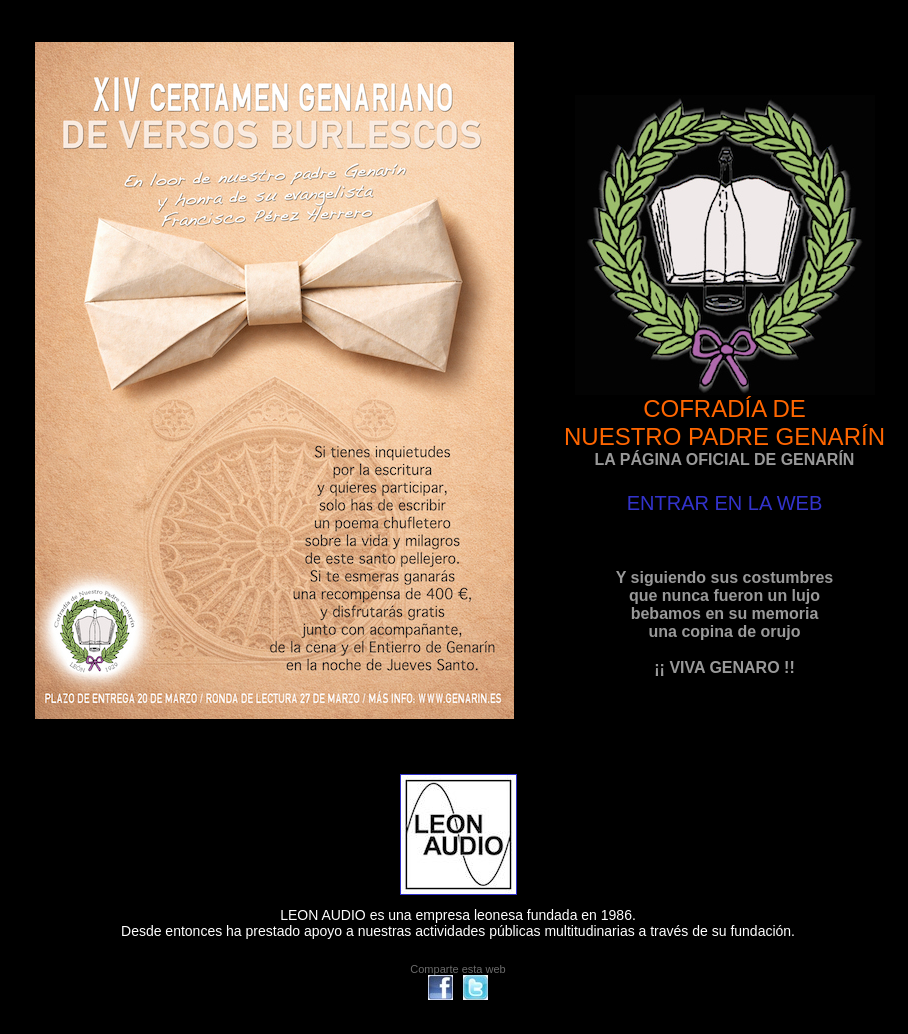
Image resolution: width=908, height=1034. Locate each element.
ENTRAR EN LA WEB (725, 503)
